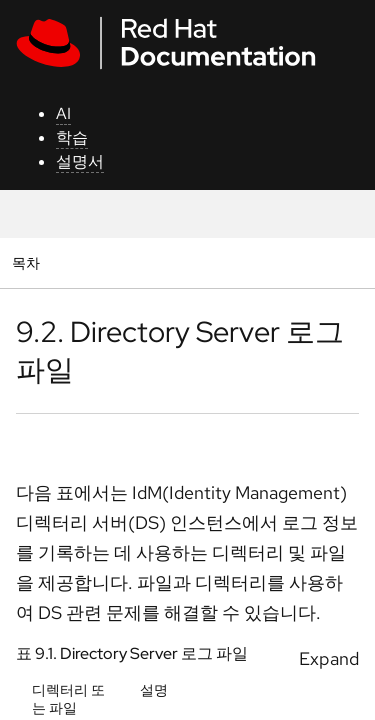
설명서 (80, 161)
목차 (28, 262)
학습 (72, 137)
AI (63, 113)
